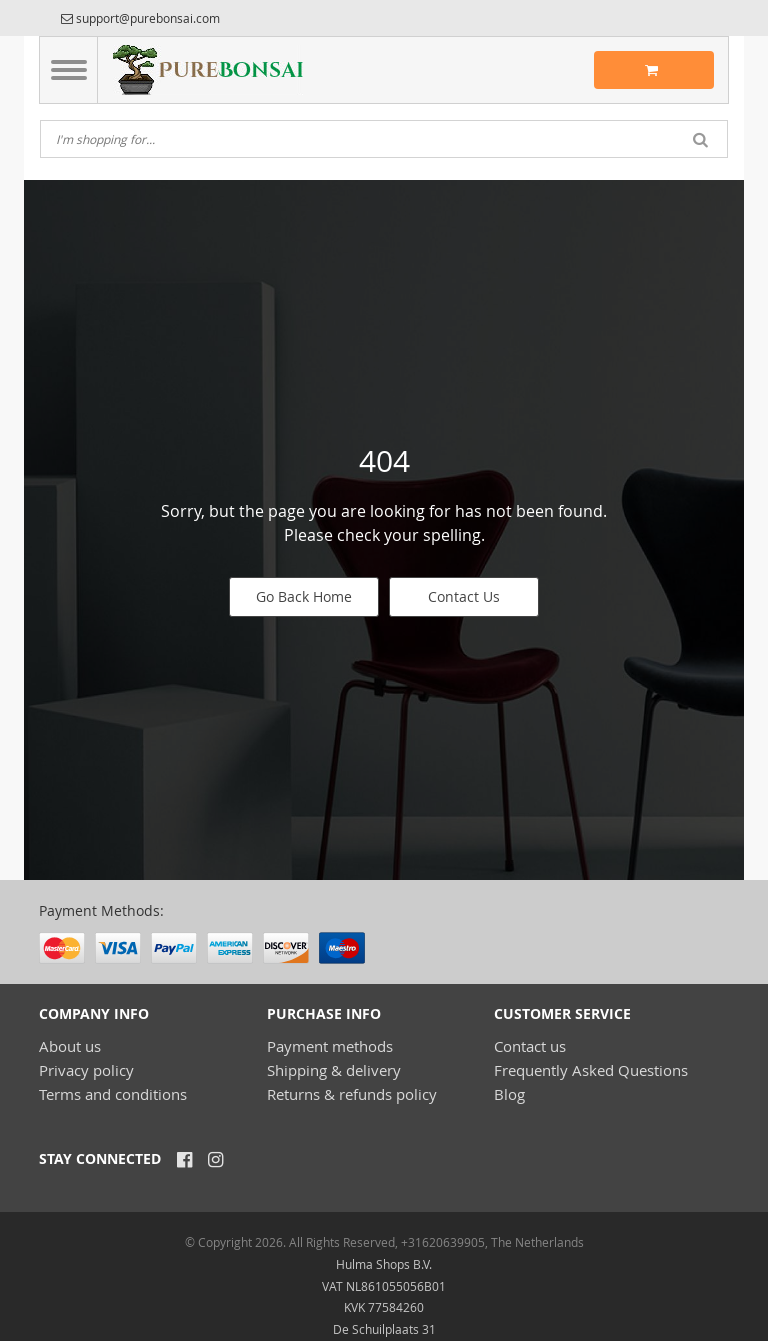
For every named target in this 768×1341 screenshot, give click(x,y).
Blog (509, 1094)
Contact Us (464, 596)
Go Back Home (304, 596)
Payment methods (330, 1046)
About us (70, 1046)
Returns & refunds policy (352, 1094)
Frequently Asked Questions (591, 1070)
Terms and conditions (113, 1094)
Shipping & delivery (334, 1070)
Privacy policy (86, 1070)
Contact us (530, 1046)
